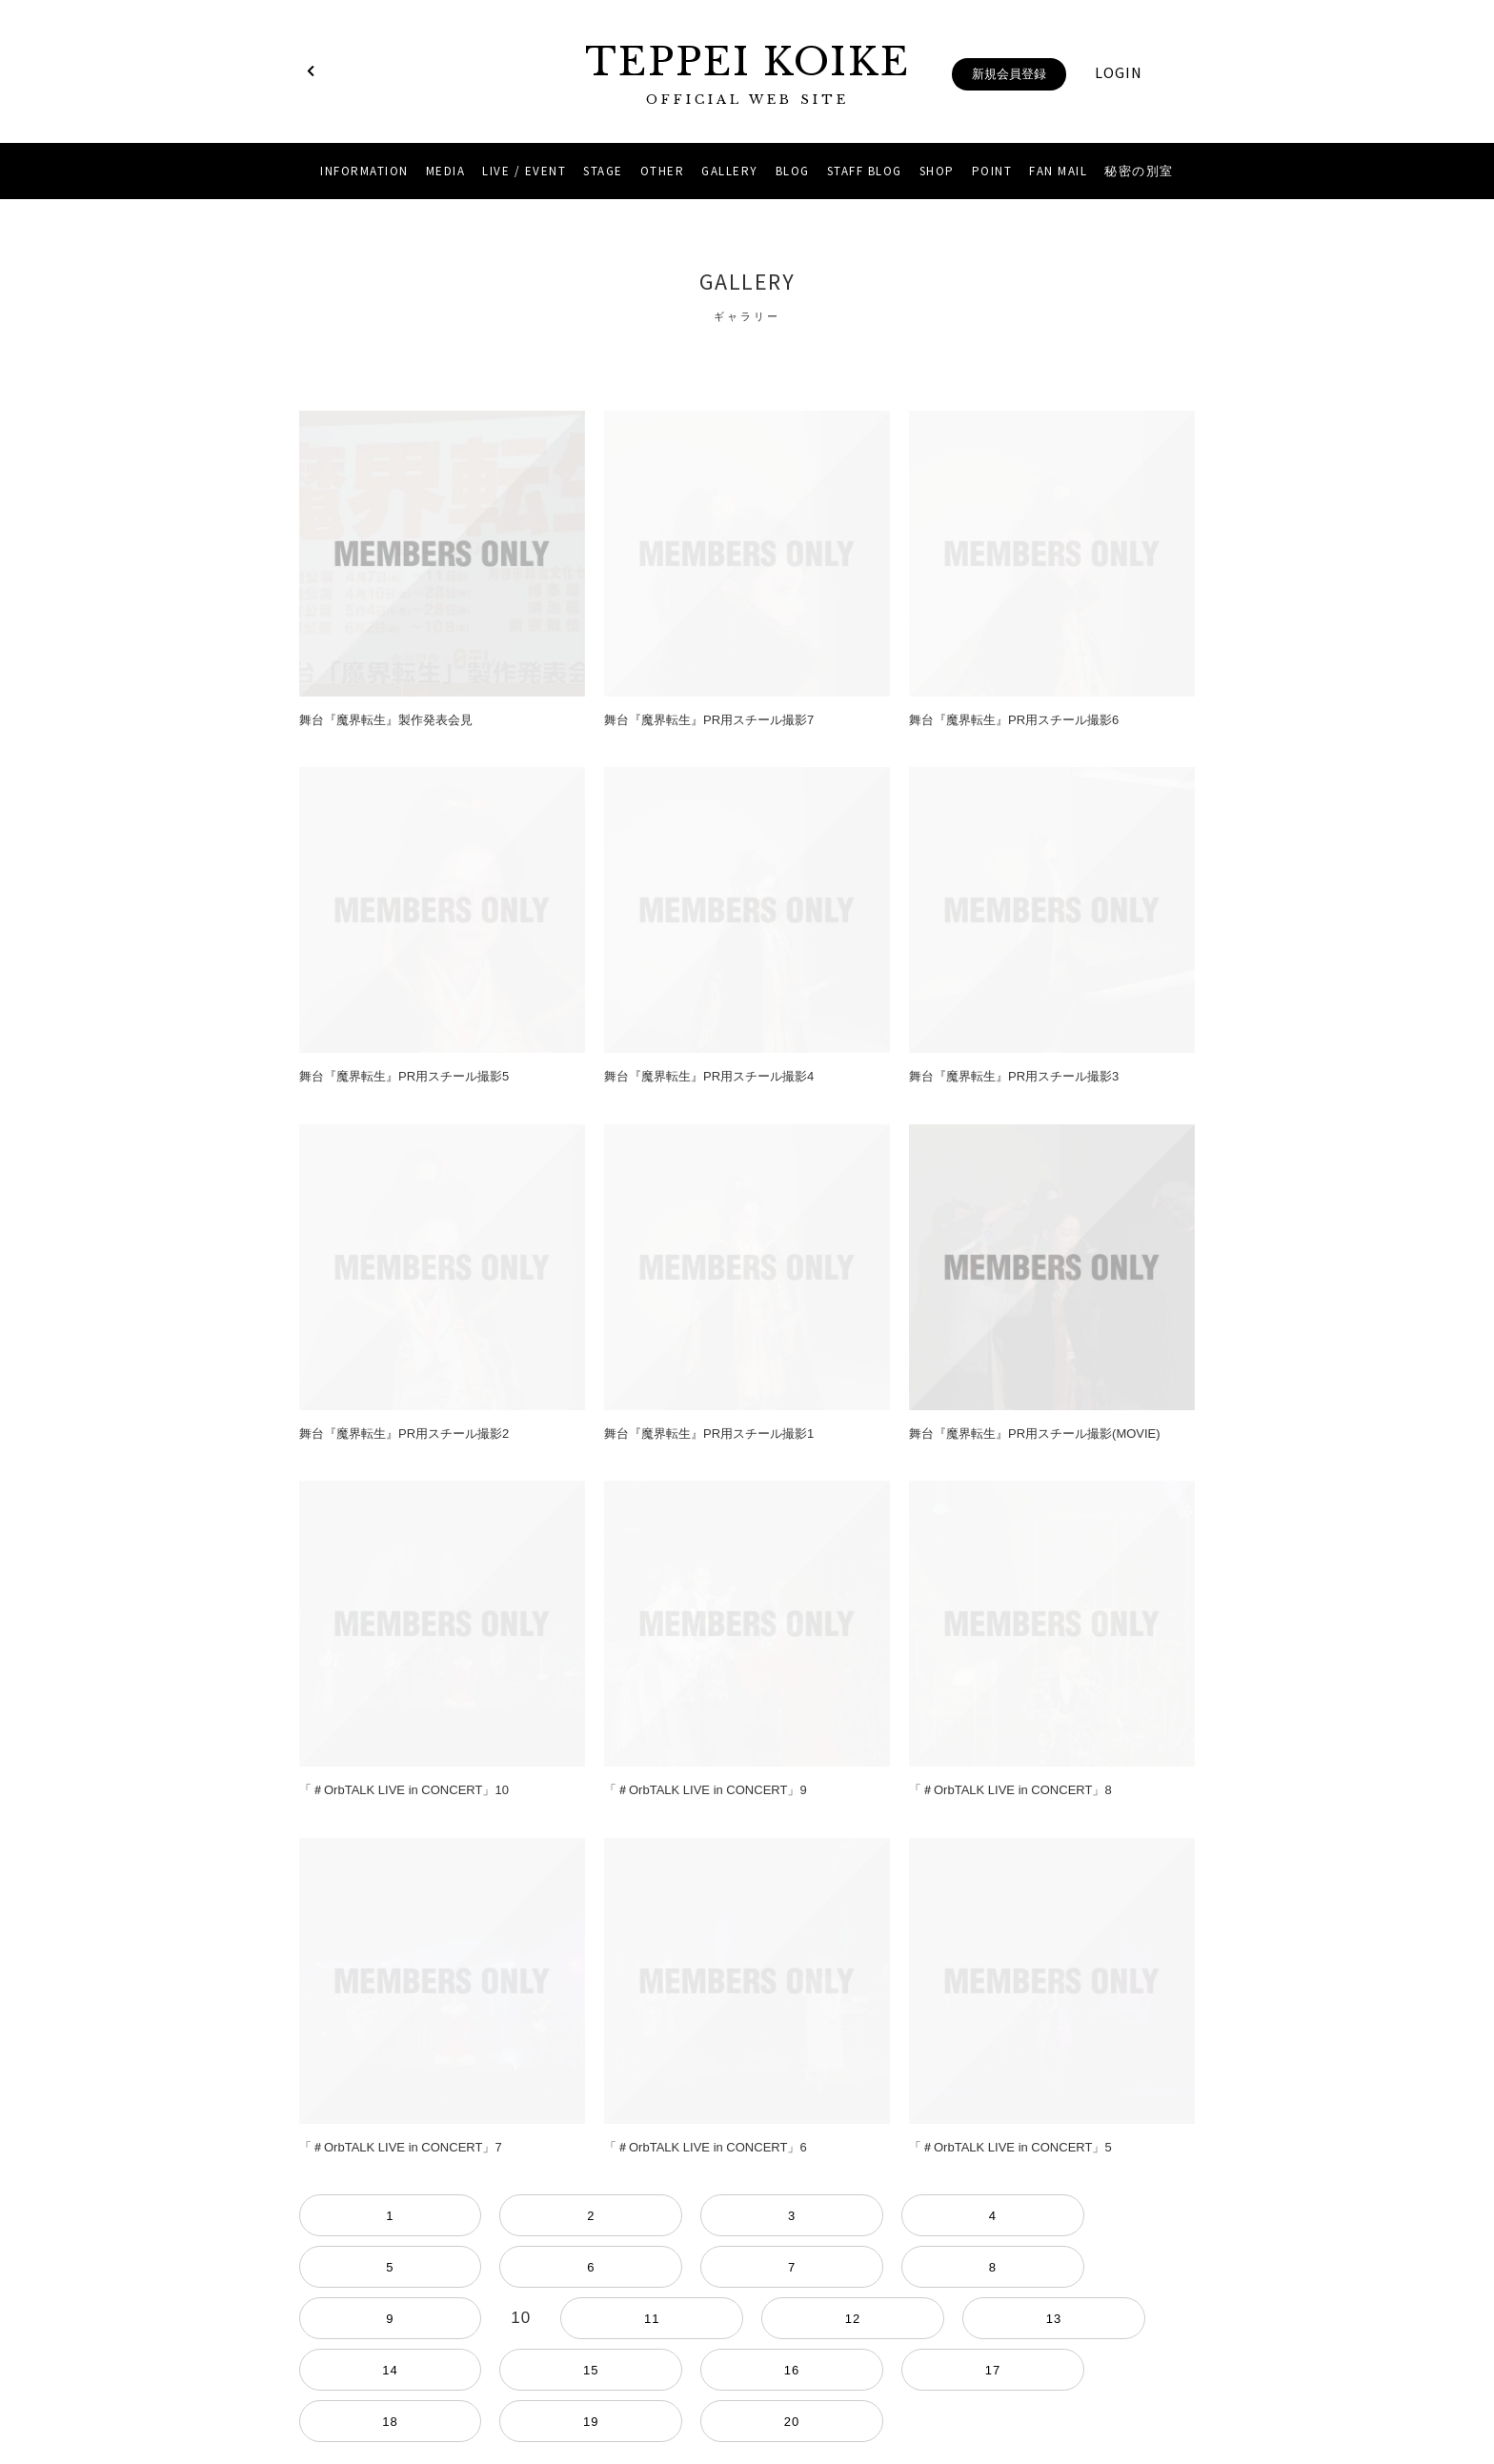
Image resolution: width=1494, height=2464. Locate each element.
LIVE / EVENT (524, 171)
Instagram (722, 2380)
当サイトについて (747, 2333)
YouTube (771, 2380)
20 (564, 2267)
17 (381, 2267)
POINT (992, 171)
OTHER (662, 171)
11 (930, 2216)
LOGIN (1118, 72)
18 (442, 2267)
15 (1173, 2216)
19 (503, 2267)
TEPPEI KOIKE (747, 74)
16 (320, 2267)
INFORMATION (364, 171)
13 (1052, 2216)
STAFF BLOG (864, 171)
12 (991, 2216)
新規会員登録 (1009, 74)
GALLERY (729, 171)
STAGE (603, 171)
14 (1112, 2216)
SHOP (937, 171)
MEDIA (446, 171)
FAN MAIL (1058, 171)
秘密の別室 (1139, 171)
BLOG (793, 171)
